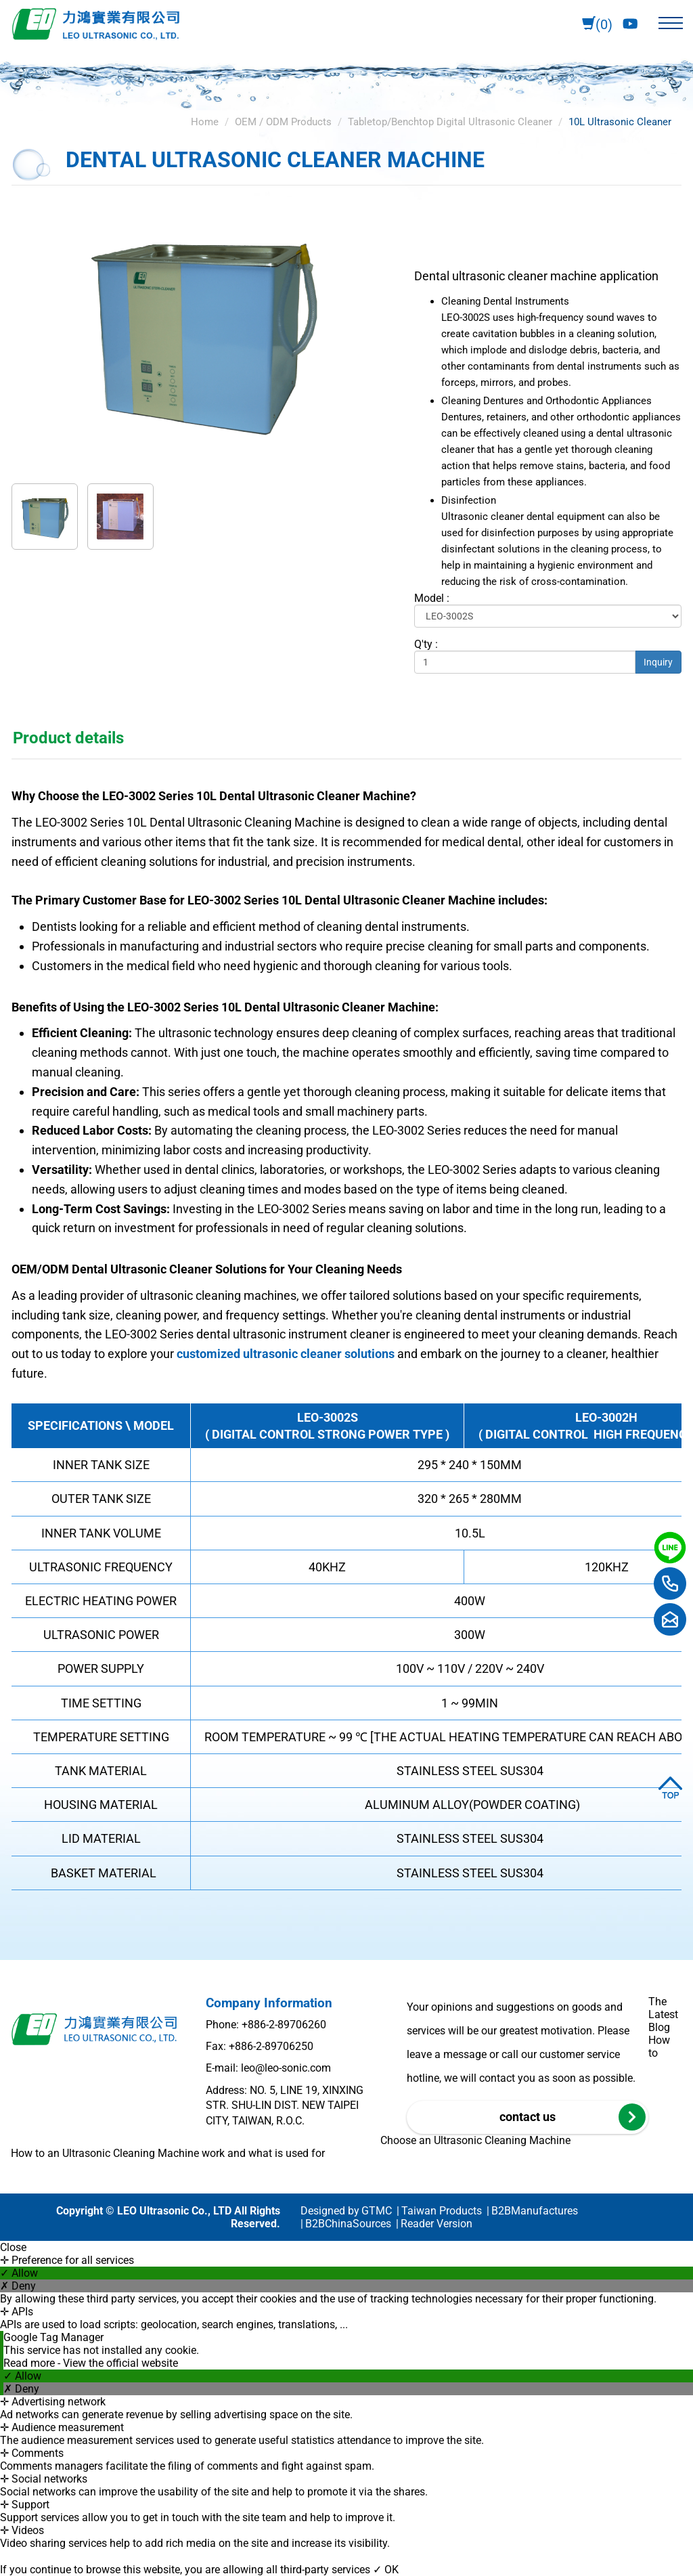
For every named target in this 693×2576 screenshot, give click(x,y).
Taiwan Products (441, 2210)
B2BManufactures (534, 2210)
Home (205, 122)
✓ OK (386, 2569)
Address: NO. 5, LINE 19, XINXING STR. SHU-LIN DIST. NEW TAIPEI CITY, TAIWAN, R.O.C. (284, 2105)
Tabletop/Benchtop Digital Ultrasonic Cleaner (450, 122)
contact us (572, 2117)
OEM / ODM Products (283, 122)
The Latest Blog (663, 2014)
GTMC (376, 2210)
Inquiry (658, 662)
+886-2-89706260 (284, 2024)
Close (13, 2247)
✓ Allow (19, 2273)
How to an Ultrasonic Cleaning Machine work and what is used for (168, 2153)
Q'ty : (426, 644)
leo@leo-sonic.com (286, 2067)
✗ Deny (18, 2285)
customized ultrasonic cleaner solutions (286, 1354)
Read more (30, 2363)
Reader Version (436, 2223)
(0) (597, 25)
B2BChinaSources (348, 2223)
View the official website (120, 2363)
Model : (431, 598)
